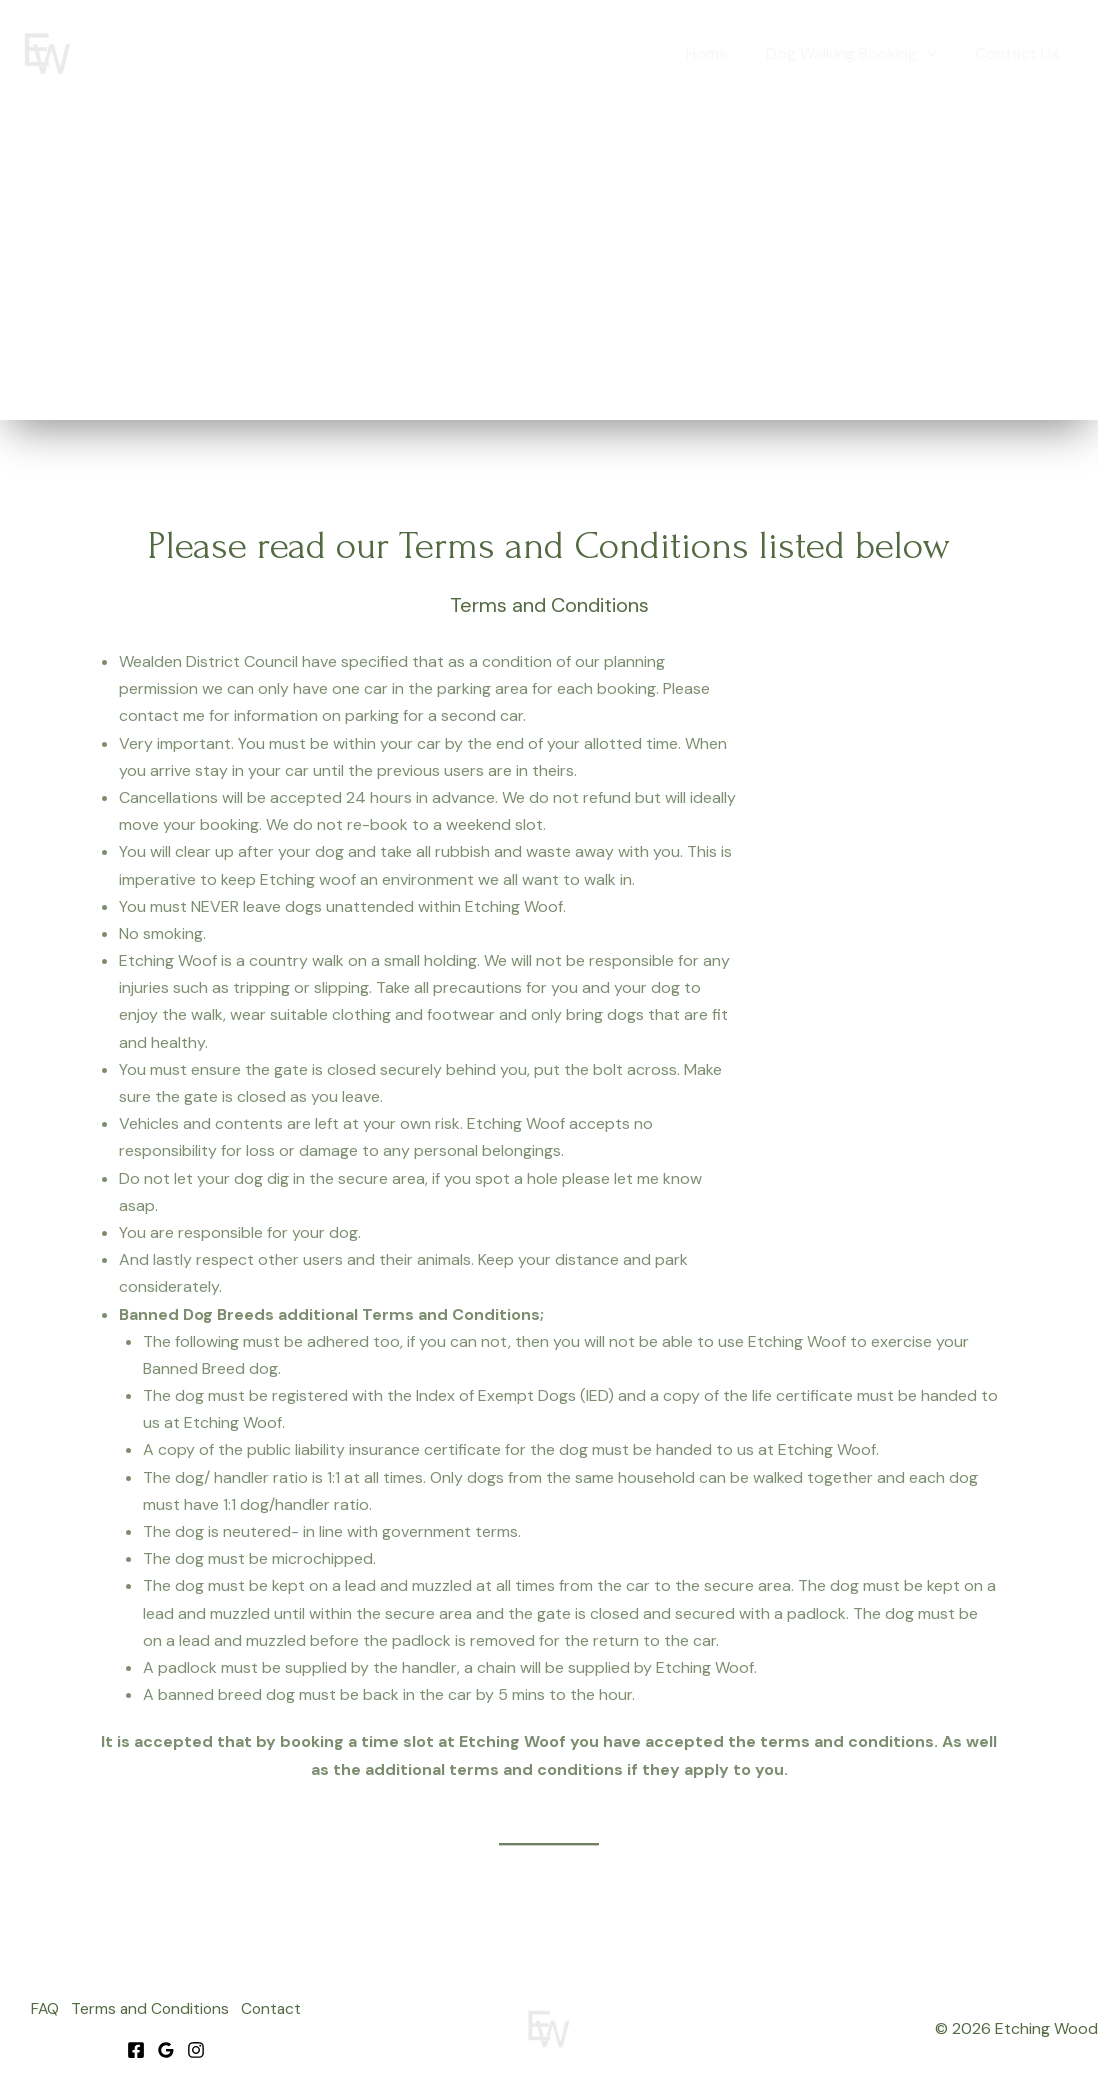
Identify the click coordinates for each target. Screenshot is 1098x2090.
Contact (277, 2009)
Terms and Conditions (149, 2009)
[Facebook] (136, 2048)
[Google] (166, 2048)
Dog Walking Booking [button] (860, 54)
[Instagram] (196, 2048)
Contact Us (1020, 53)
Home (722, 53)
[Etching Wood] (47, 52)
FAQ (38, 2009)
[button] (936, 54)
